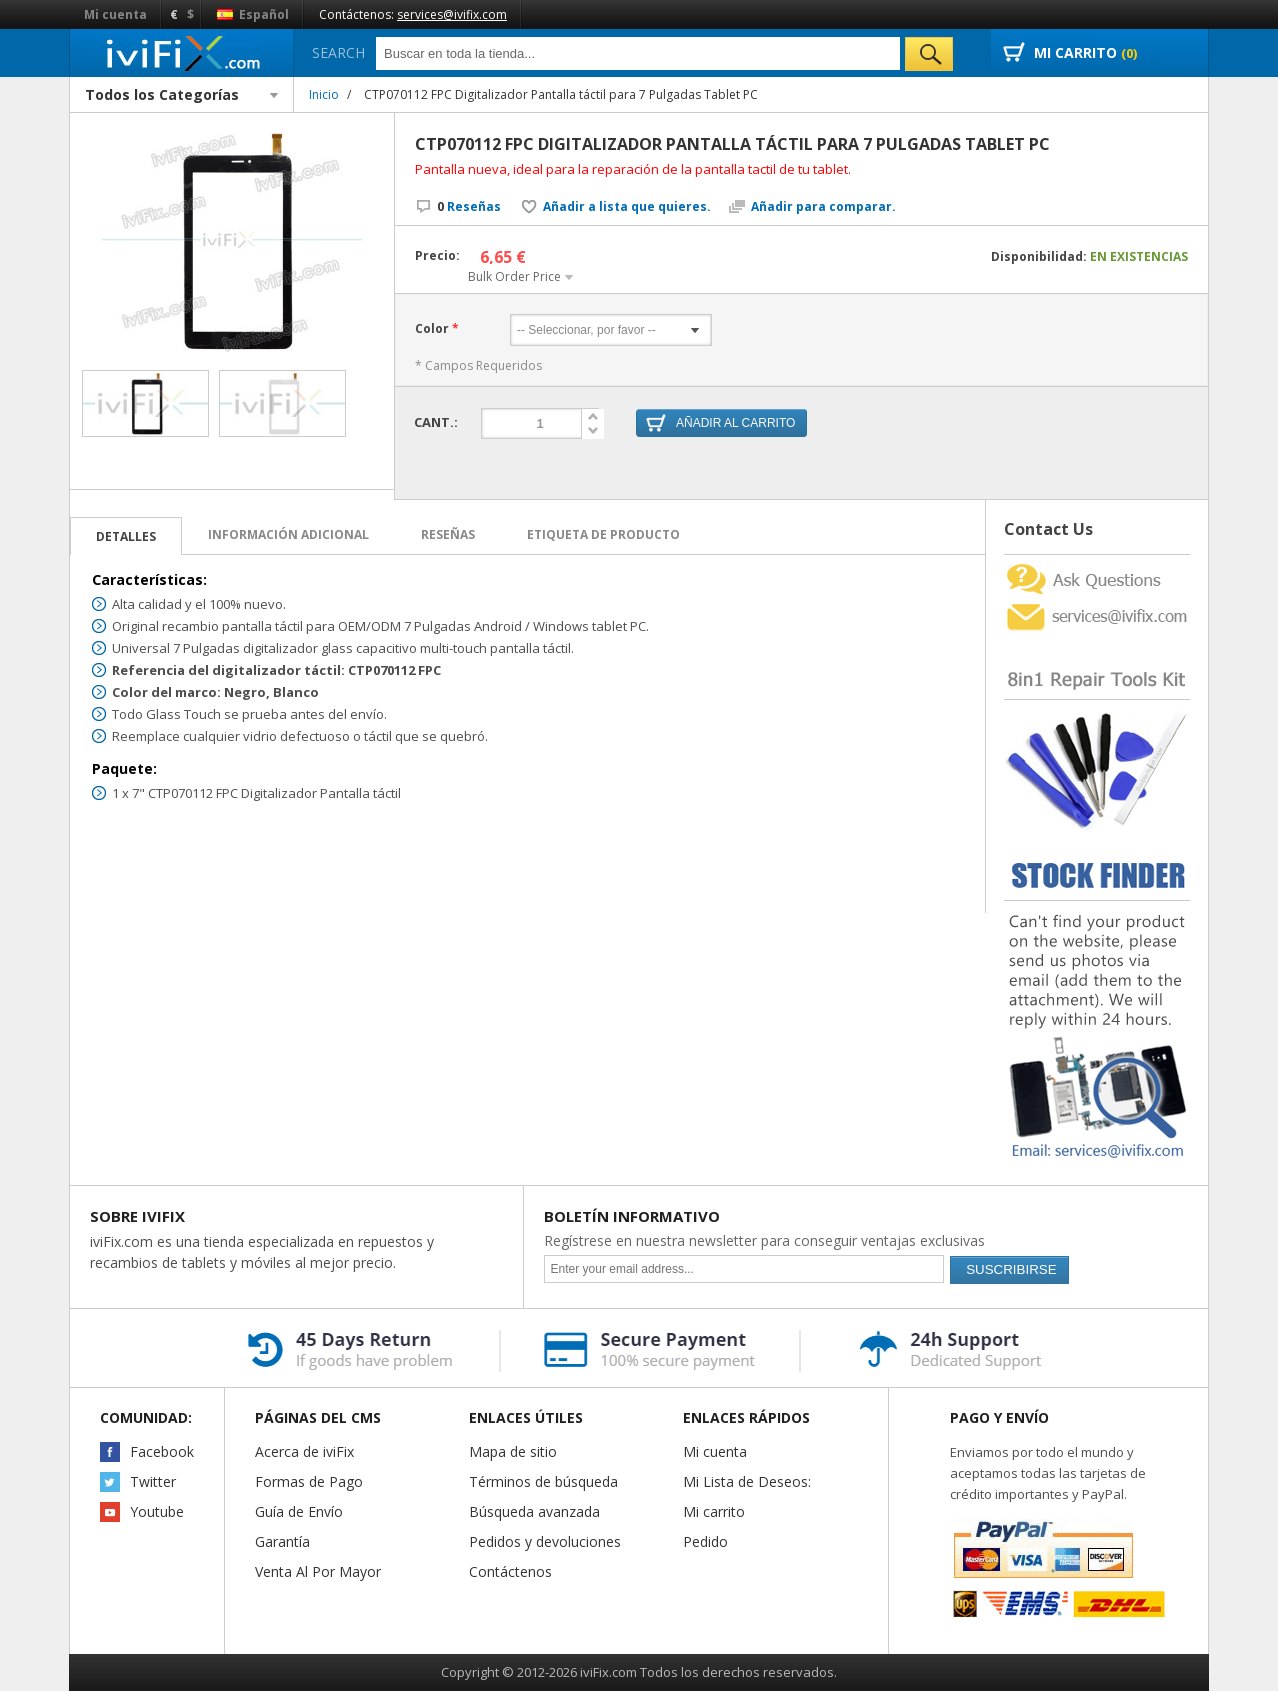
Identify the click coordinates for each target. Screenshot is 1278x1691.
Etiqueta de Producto (603, 534)
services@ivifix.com (452, 14)
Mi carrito (714, 1511)
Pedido (705, 1541)
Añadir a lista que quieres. (627, 207)
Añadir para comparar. (823, 207)
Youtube (157, 1511)
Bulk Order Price (514, 276)
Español (253, 14)
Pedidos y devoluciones (545, 1541)
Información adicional (288, 534)
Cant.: (436, 422)
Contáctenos (510, 1571)
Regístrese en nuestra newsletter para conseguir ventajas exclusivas (764, 1240)
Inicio (324, 94)
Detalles (126, 536)
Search (338, 52)
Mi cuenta (115, 14)
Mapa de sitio (513, 1451)
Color (432, 329)
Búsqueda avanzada (534, 1511)
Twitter (153, 1481)
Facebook (162, 1451)
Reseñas (469, 206)
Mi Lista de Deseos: (747, 1481)
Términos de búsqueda (543, 1481)
